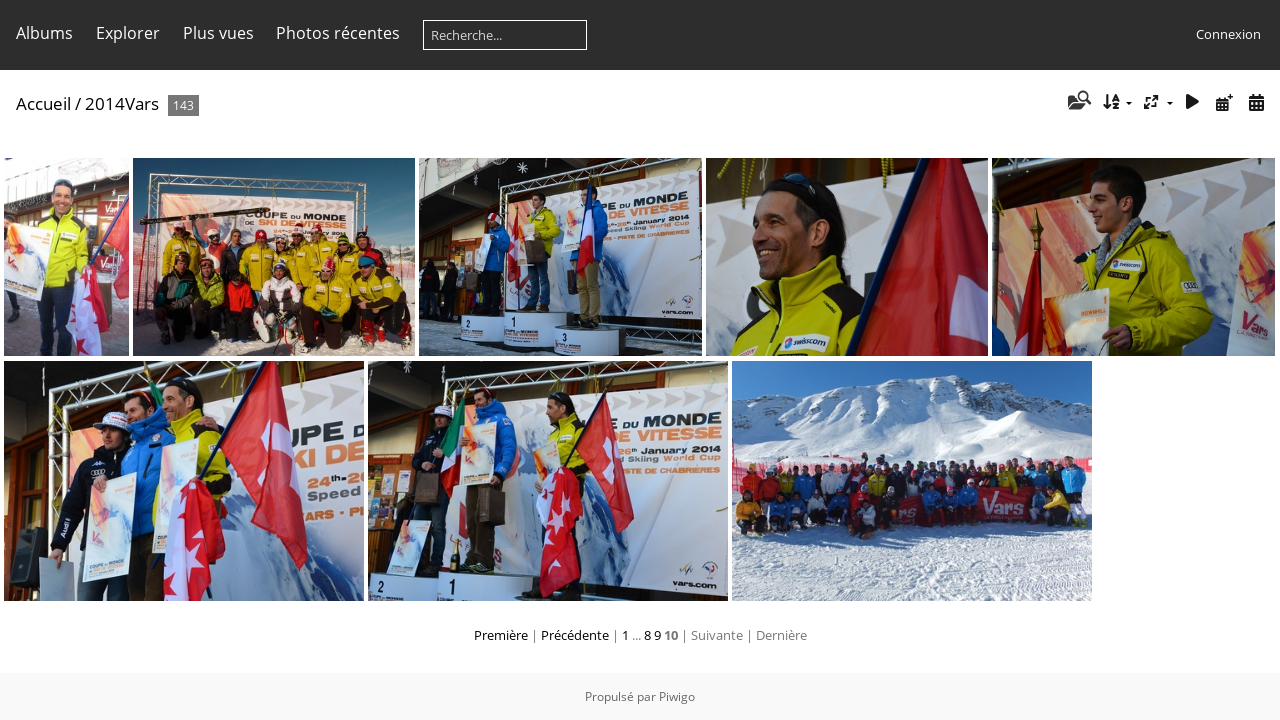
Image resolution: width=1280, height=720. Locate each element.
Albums (44, 33)
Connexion (1228, 34)
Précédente (575, 635)
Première (501, 635)
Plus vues (218, 33)
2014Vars (122, 103)
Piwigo (677, 696)
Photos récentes (338, 33)
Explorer (128, 33)
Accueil (43, 103)
